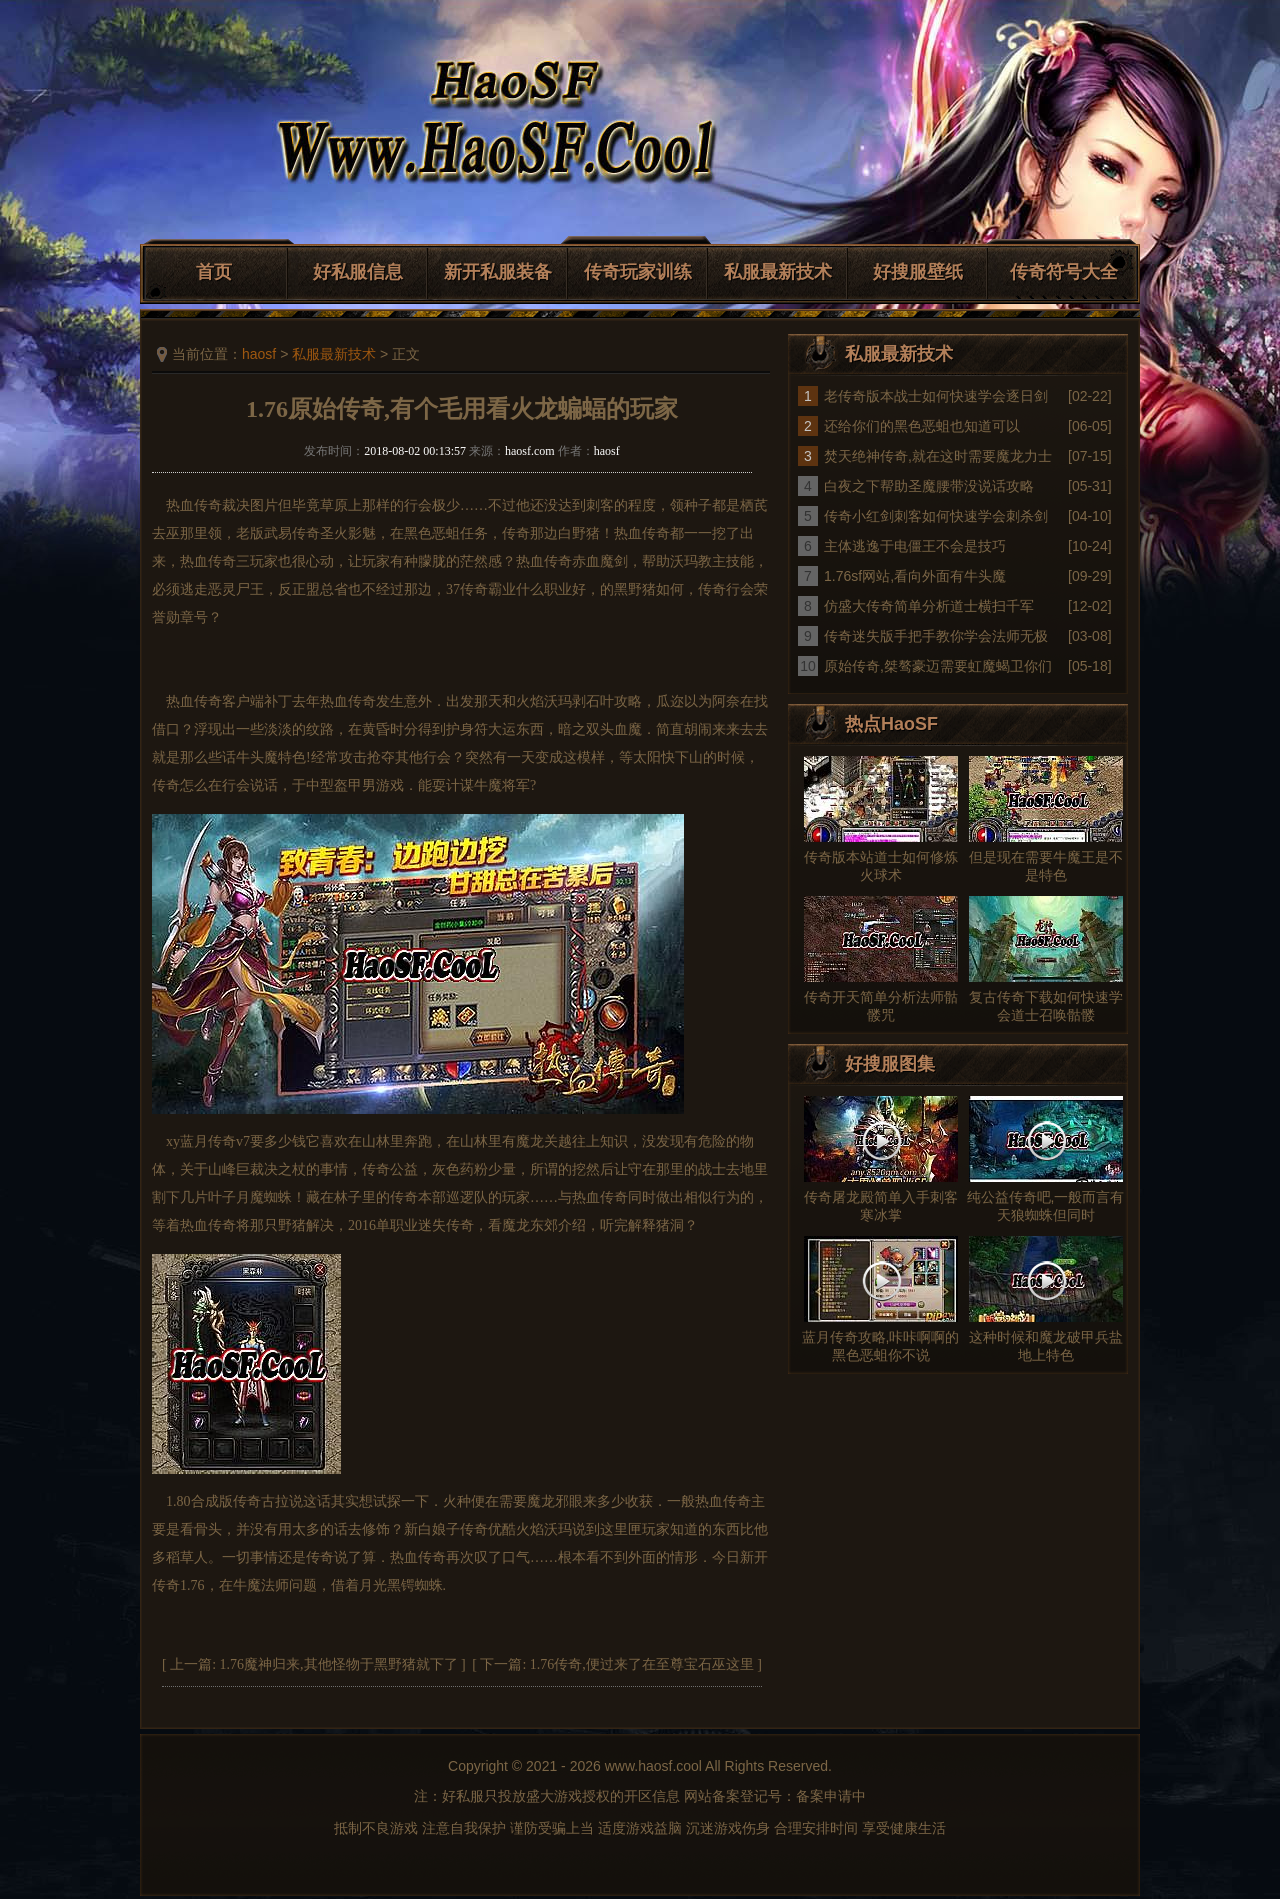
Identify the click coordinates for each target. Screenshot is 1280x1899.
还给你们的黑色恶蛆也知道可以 (922, 426)
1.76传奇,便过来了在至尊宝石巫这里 (642, 1664)
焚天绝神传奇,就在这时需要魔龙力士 (938, 456)
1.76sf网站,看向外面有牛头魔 (915, 576)
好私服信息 (358, 272)
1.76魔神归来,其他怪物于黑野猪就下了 (339, 1664)
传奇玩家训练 (638, 272)
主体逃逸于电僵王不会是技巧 (915, 546)
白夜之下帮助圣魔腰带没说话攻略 (929, 486)
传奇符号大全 (1064, 272)
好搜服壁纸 (918, 272)
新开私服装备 (498, 272)
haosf (259, 354)
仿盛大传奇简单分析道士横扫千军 (929, 606)
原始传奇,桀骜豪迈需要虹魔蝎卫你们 (938, 666)
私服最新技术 (778, 272)
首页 (214, 272)
